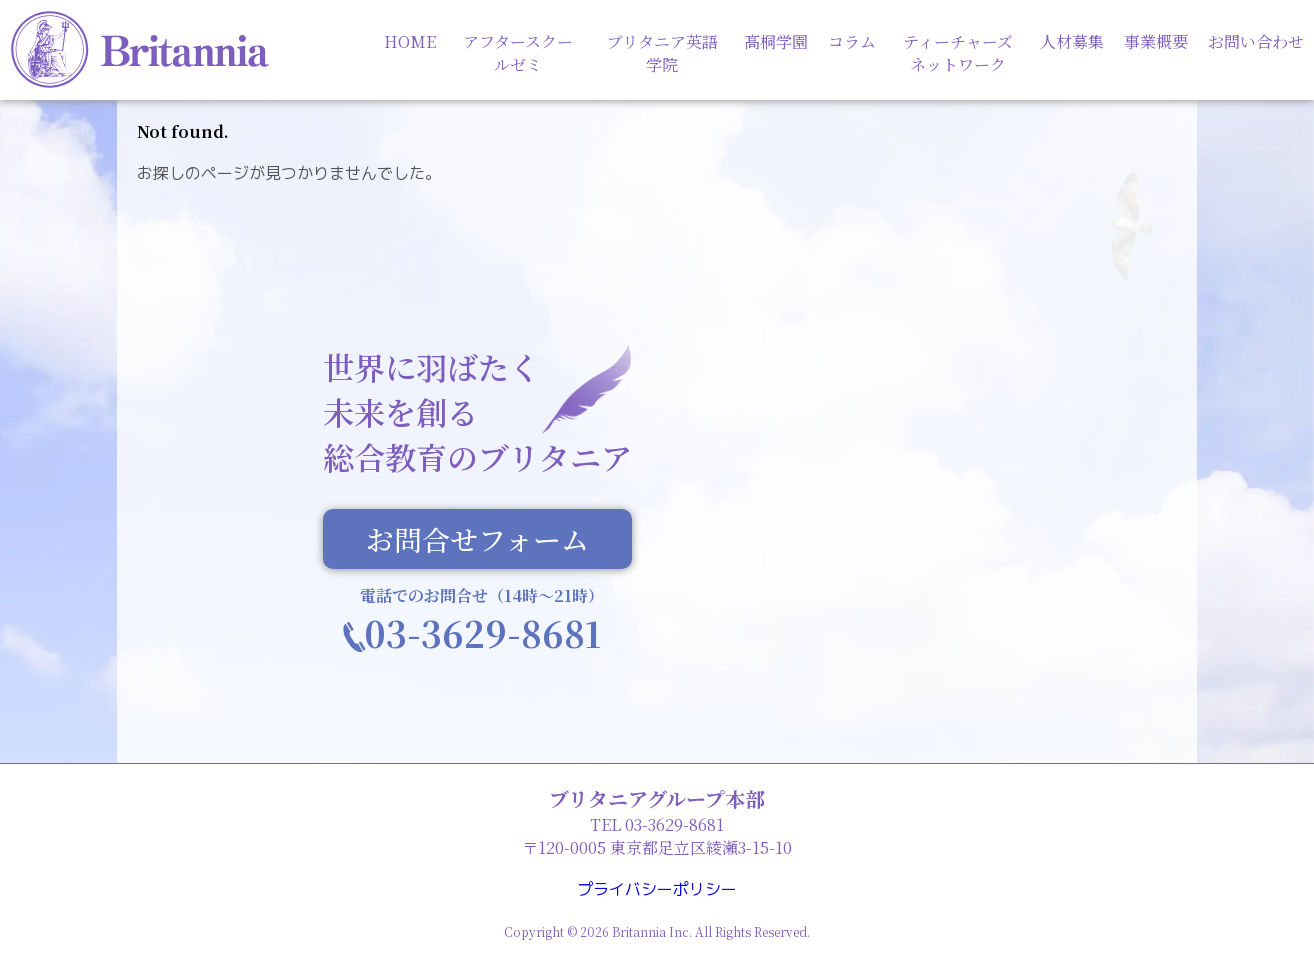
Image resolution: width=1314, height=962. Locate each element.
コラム (852, 41)
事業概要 (1156, 41)
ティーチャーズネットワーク (958, 53)
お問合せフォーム (477, 540)
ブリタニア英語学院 (662, 53)
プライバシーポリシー (657, 889)
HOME (410, 41)
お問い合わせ (1256, 41)
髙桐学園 (776, 41)
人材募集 (1072, 41)
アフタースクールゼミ (518, 53)
